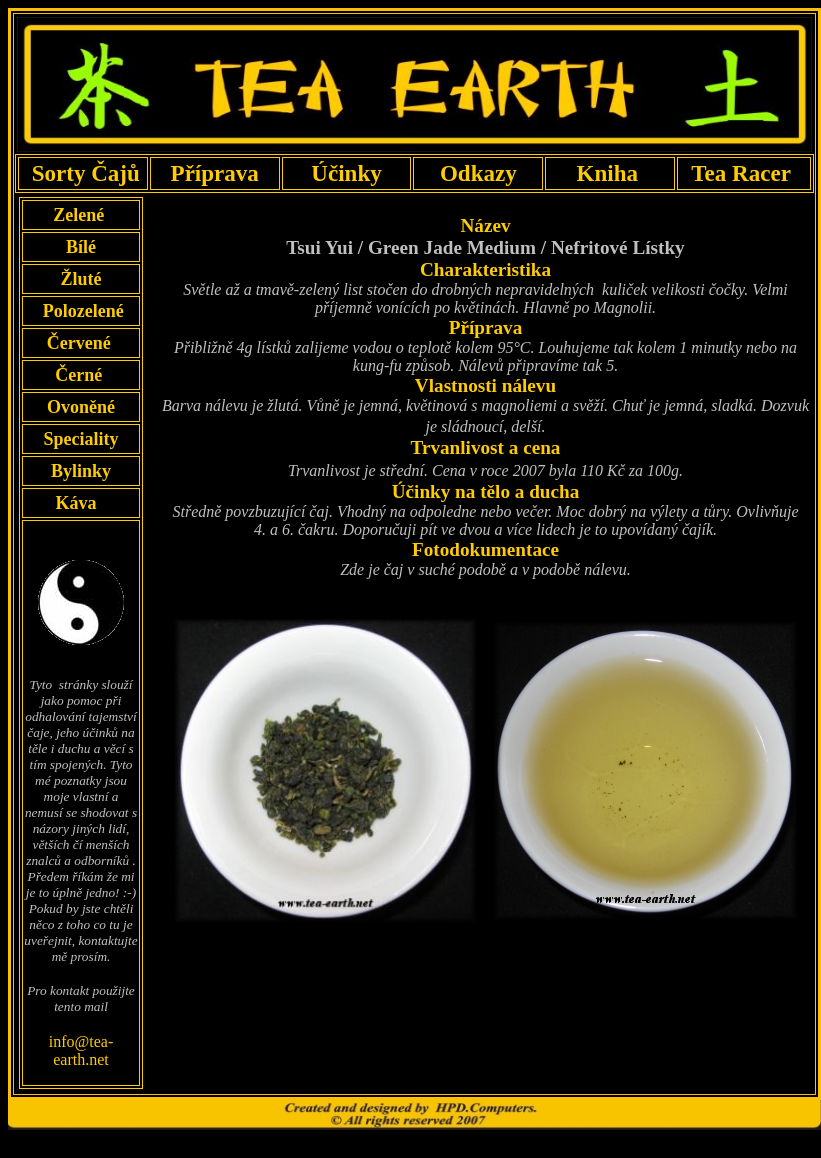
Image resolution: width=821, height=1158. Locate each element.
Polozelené (80, 311)
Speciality (81, 439)
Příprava (214, 173)
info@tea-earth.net (81, 1050)
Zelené (81, 215)
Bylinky (80, 471)
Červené (81, 343)
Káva (76, 503)
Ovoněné (81, 407)
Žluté (81, 279)
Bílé (81, 247)
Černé (80, 375)
